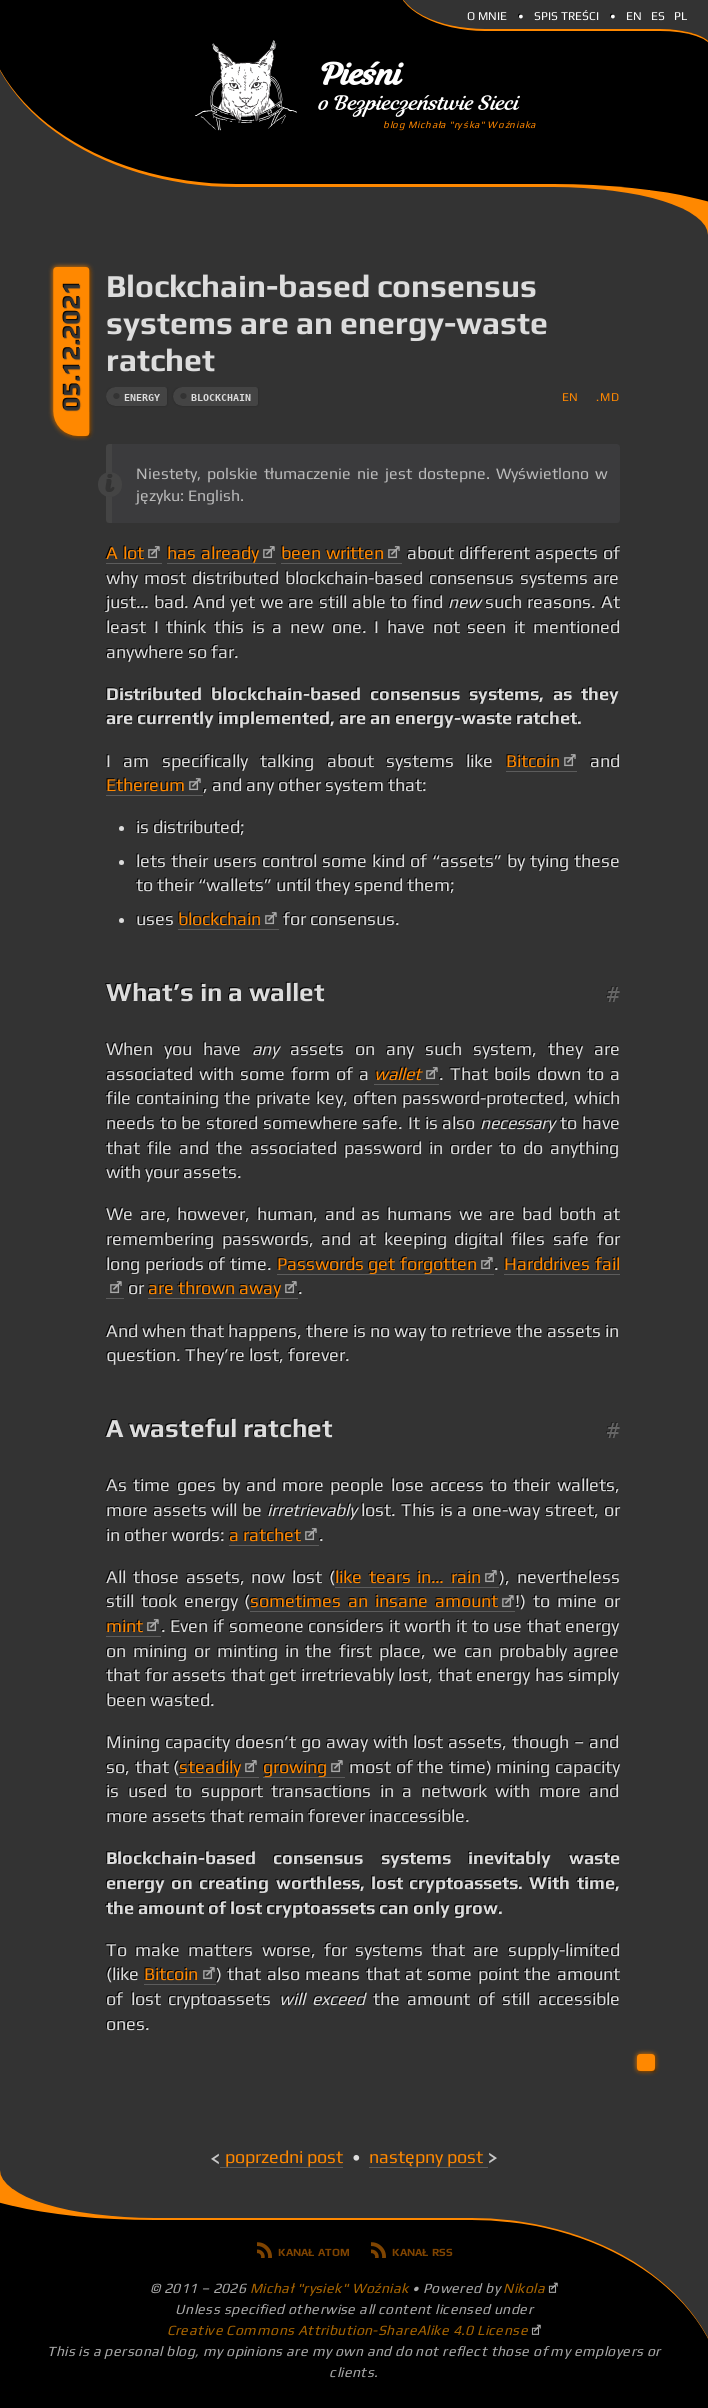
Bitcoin (533, 761)
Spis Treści (566, 14)
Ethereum (145, 785)
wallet (397, 1074)
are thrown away (214, 1288)
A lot (125, 553)
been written (332, 553)
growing (295, 1767)
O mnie (487, 14)
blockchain (221, 397)
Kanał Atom (314, 2250)
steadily (210, 1767)
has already (213, 553)
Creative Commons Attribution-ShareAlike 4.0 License (348, 2330)
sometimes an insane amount (373, 1601)
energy (142, 397)
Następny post (426, 2157)
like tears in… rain (408, 1577)
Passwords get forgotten (377, 1264)
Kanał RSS (422, 2250)
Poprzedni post (284, 2157)
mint (124, 1626)
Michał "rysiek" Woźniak (329, 2288)
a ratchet (265, 1535)
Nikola (524, 2288)
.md (607, 396)
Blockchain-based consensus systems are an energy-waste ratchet (327, 322)
